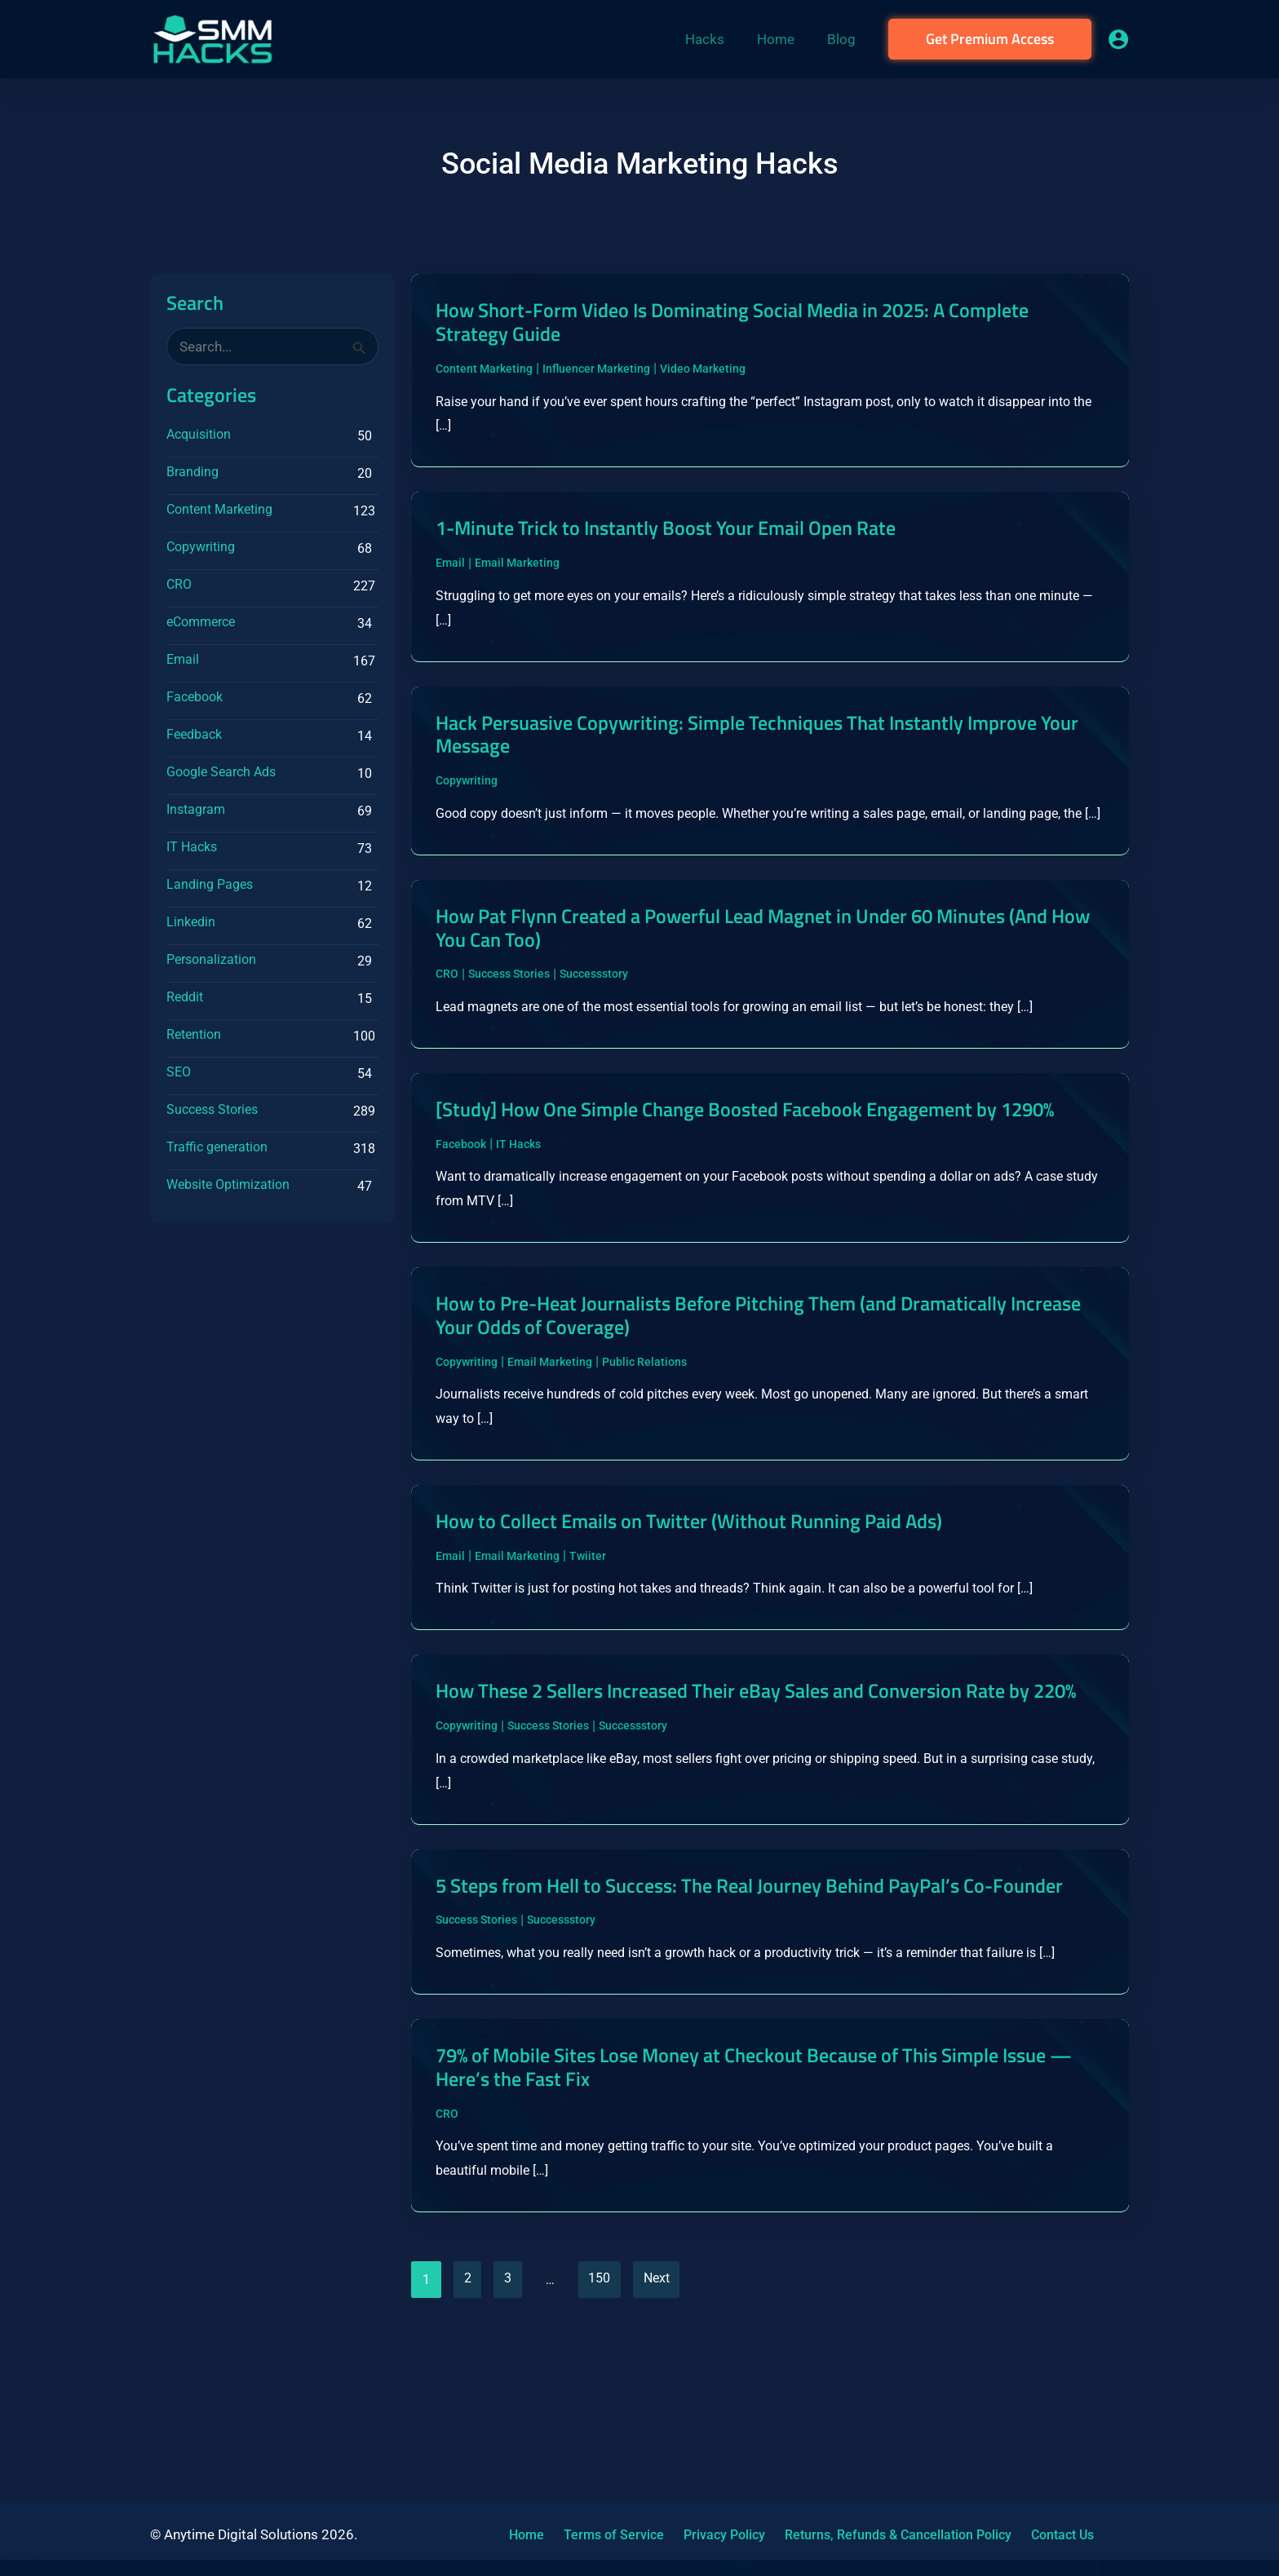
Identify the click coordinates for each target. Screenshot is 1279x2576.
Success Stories (212, 1109)
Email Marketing (517, 571)
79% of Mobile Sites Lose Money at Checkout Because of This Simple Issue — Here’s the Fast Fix (768, 2209)
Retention (193, 1034)
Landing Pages (209, 884)
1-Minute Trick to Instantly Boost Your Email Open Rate (684, 534)
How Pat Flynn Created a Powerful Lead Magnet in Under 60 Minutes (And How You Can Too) (769, 969)
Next (664, 2427)
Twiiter (587, 1638)
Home (520, 2535)
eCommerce (200, 622)
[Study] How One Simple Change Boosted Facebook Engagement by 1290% (740, 1167)
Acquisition (198, 434)
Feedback (194, 734)
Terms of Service (601, 2535)
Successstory (594, 1017)
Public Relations (644, 1440)
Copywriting (200, 547)
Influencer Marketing (596, 372)
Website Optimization (228, 1184)
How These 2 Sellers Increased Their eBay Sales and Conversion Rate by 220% (759, 1787)
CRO (179, 584)
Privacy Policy (705, 2535)
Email (182, 659)
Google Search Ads (221, 772)
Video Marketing (703, 372)
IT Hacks (191, 847)
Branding (192, 471)
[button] (989, 39)
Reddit (184, 997)
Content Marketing (219, 509)
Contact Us (1030, 2535)
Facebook (194, 697)
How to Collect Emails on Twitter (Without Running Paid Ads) (710, 1602)
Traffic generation (217, 1147)
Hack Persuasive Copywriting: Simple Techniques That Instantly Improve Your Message (760, 745)
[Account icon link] (1118, 39)
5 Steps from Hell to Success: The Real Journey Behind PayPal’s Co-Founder (739, 2011)
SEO (178, 1072)
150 (605, 2427)
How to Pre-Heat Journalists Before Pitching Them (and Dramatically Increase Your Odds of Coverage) (744, 1391)
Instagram (195, 809)
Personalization (211, 959)
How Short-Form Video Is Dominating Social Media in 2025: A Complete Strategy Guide (759, 322)
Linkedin (190, 922)
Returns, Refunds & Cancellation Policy (872, 2535)
